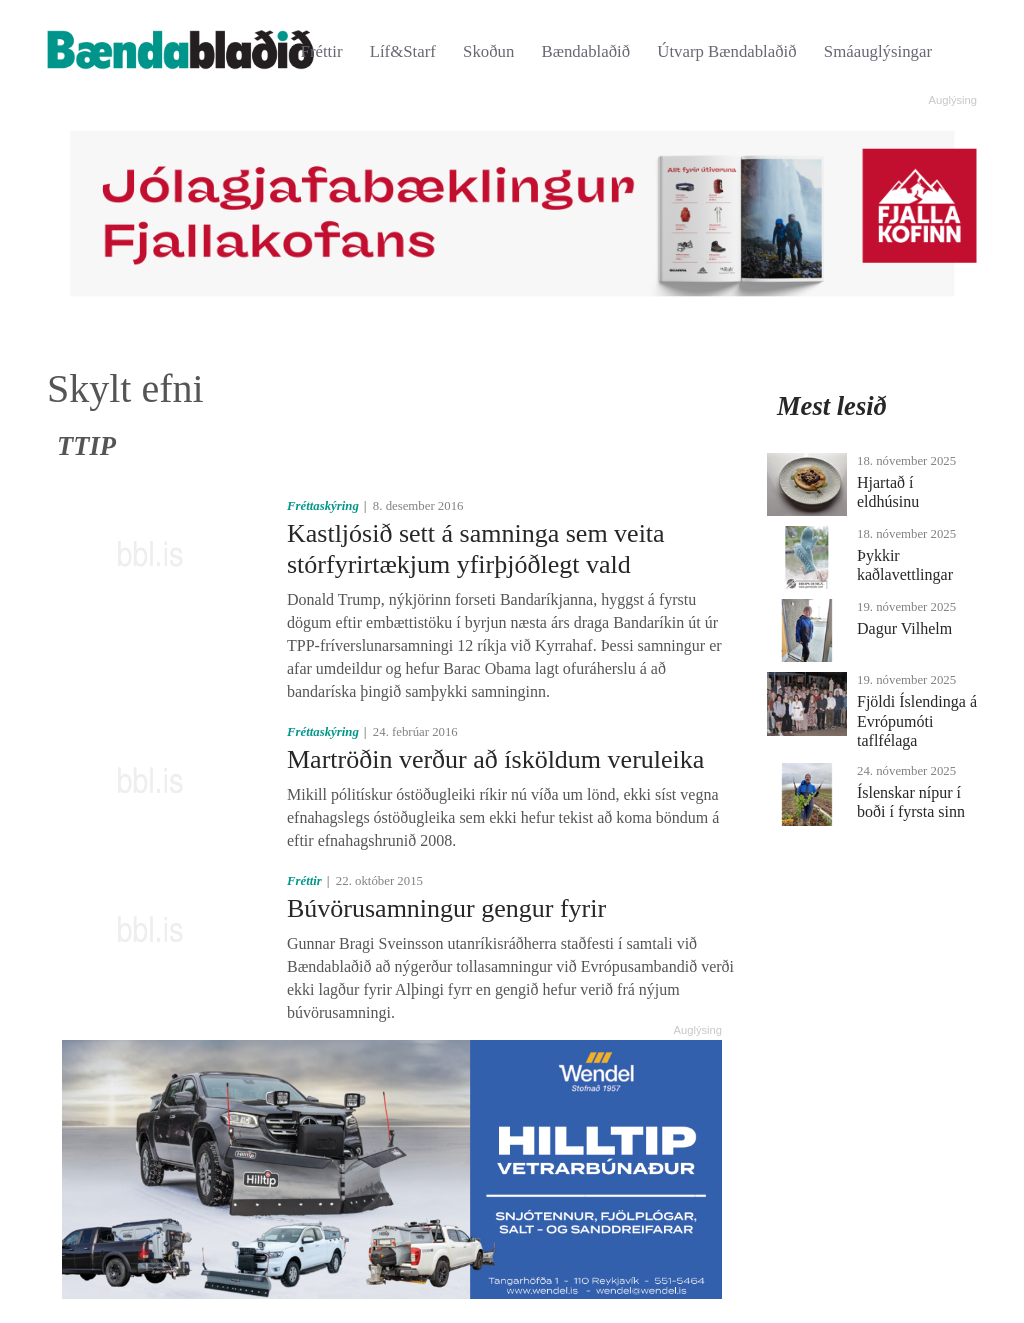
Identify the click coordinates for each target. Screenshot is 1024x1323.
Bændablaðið (586, 51)
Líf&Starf (403, 51)
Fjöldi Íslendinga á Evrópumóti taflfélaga (917, 720)
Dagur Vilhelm (904, 628)
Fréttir (322, 51)
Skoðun (488, 51)
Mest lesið (832, 406)
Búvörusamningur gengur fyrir (446, 908)
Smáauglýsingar (878, 51)
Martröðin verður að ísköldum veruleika (495, 759)
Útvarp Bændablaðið (726, 51)
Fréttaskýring (323, 506)
